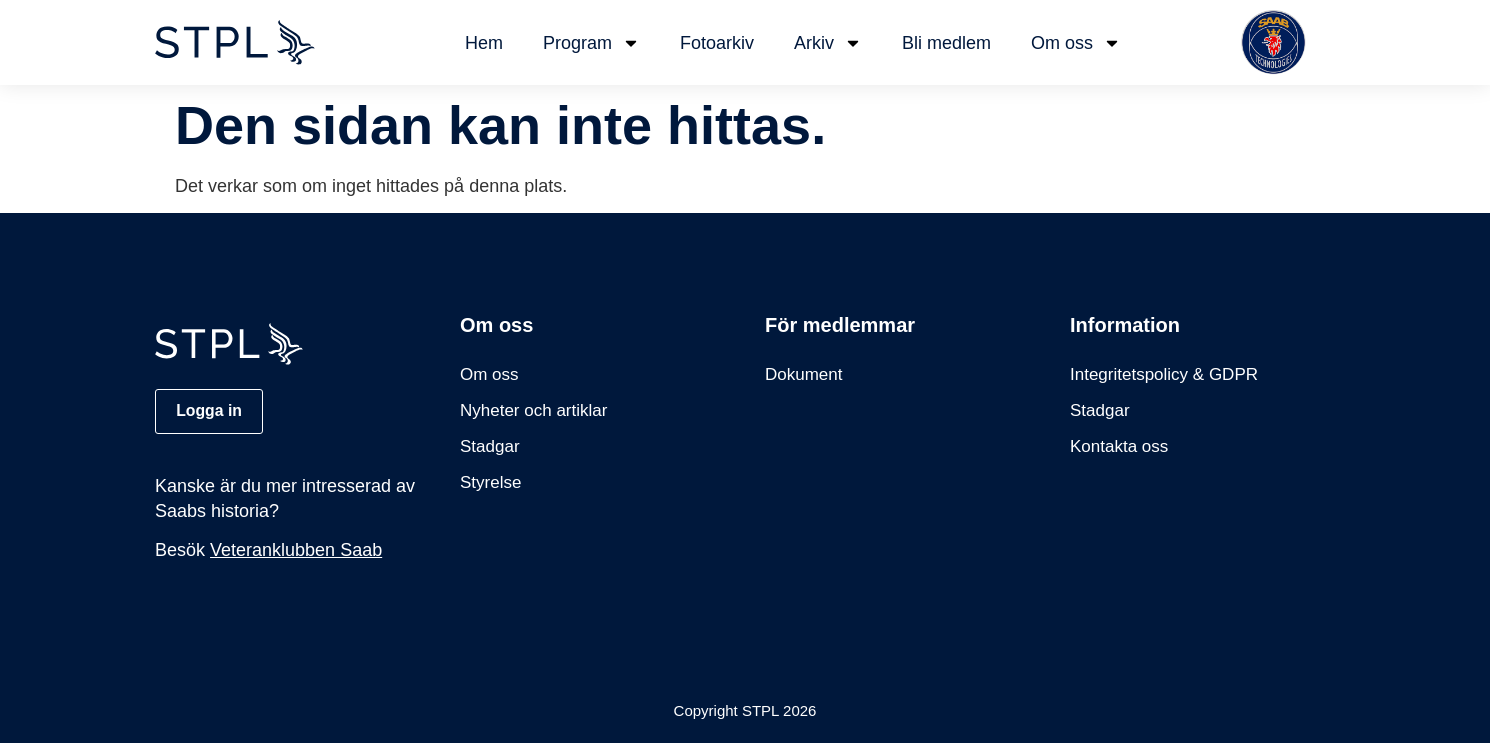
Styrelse (490, 482)
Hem (484, 43)
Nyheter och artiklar (533, 410)
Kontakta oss (1119, 446)
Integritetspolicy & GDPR (1164, 374)
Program (591, 43)
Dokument (803, 374)
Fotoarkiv (717, 43)
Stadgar (490, 446)
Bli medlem (946, 43)
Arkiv (828, 43)
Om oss (1076, 43)
